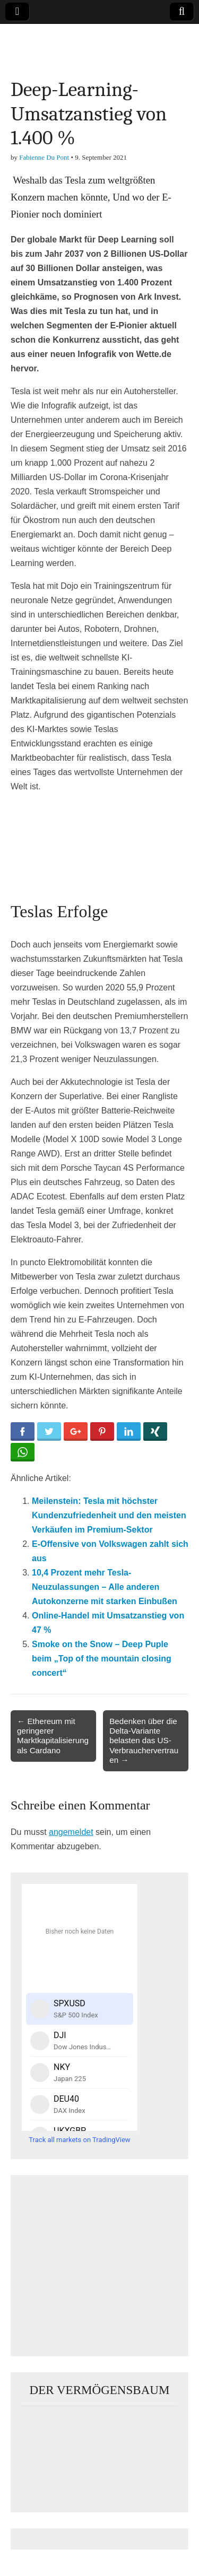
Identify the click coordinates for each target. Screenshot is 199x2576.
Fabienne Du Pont (44, 157)
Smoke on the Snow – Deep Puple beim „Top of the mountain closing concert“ (101, 1658)
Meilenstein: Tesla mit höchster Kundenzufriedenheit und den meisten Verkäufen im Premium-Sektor (109, 1515)
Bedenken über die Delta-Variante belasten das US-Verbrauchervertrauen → (143, 1740)
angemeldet (71, 1832)
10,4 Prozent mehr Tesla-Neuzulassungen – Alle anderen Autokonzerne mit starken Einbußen (104, 1587)
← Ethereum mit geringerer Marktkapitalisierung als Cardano (53, 1736)
